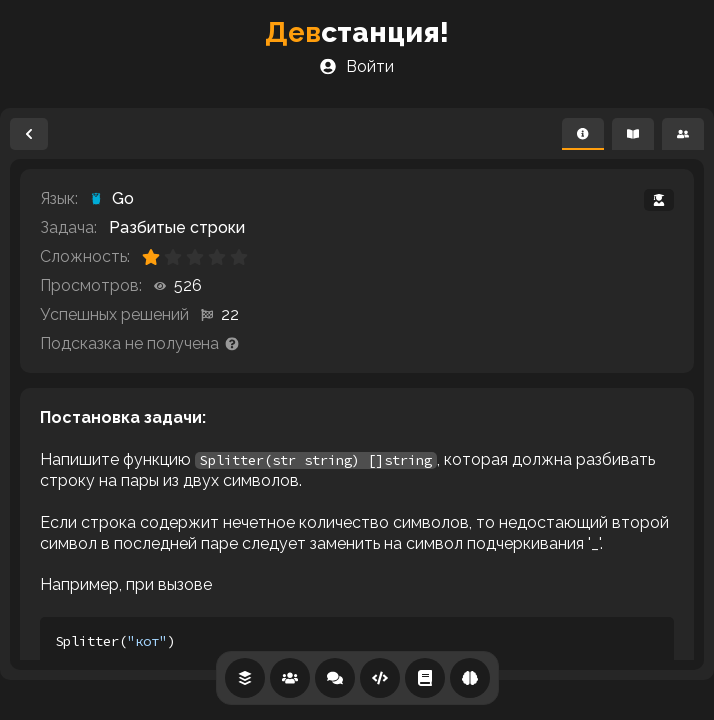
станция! (357, 32)
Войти (357, 66)
